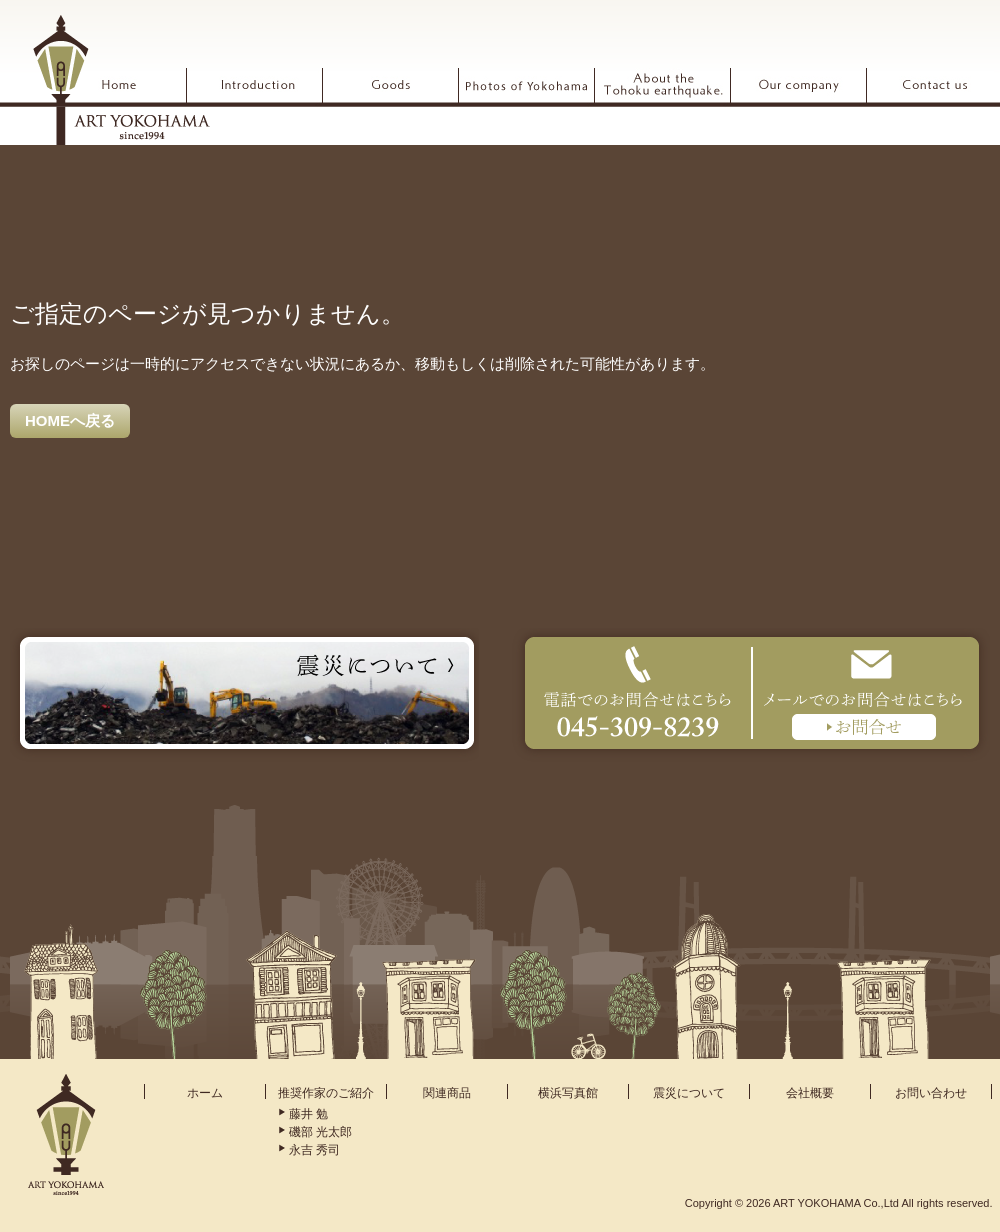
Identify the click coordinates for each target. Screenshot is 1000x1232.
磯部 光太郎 (320, 1132)
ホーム (205, 1093)
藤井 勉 (308, 1114)
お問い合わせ (931, 1093)
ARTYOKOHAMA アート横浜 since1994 (121, 79)
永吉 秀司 (314, 1150)
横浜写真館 (568, 1093)
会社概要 (810, 1093)
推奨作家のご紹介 (326, 1093)
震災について (689, 1093)
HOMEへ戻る (70, 420)
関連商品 (447, 1093)
